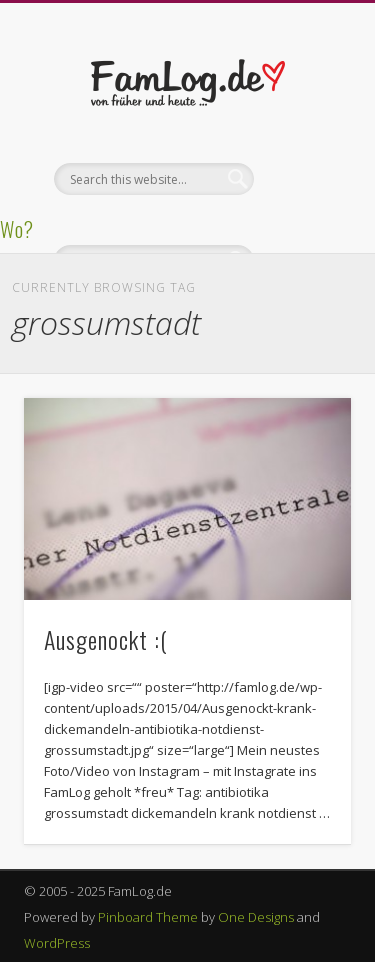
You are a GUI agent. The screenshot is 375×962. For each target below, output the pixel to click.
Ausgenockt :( (106, 639)
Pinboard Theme (148, 917)
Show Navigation (303, 179)
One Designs (256, 917)
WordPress (57, 943)
